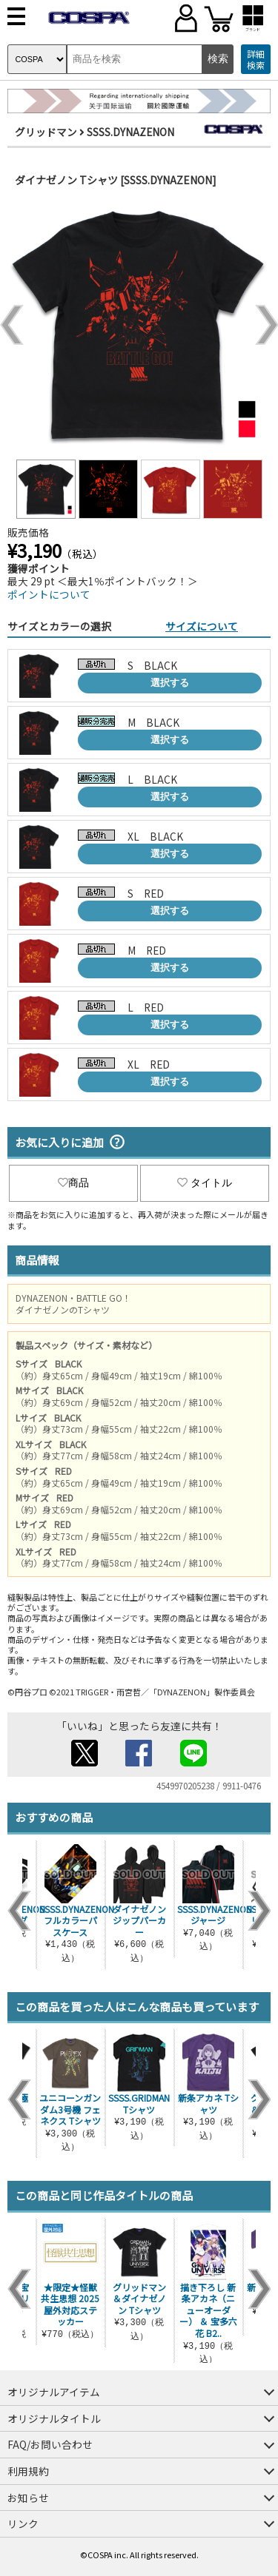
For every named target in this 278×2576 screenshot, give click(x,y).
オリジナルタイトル (54, 2418)
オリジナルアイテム (53, 2391)
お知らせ (28, 2497)
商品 (73, 1182)
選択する (169, 682)
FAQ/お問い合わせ (50, 2444)
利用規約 (28, 2471)
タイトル (204, 1182)
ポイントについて (48, 594)
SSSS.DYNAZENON (130, 131)
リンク (23, 2523)
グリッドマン (46, 131)
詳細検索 (256, 59)
